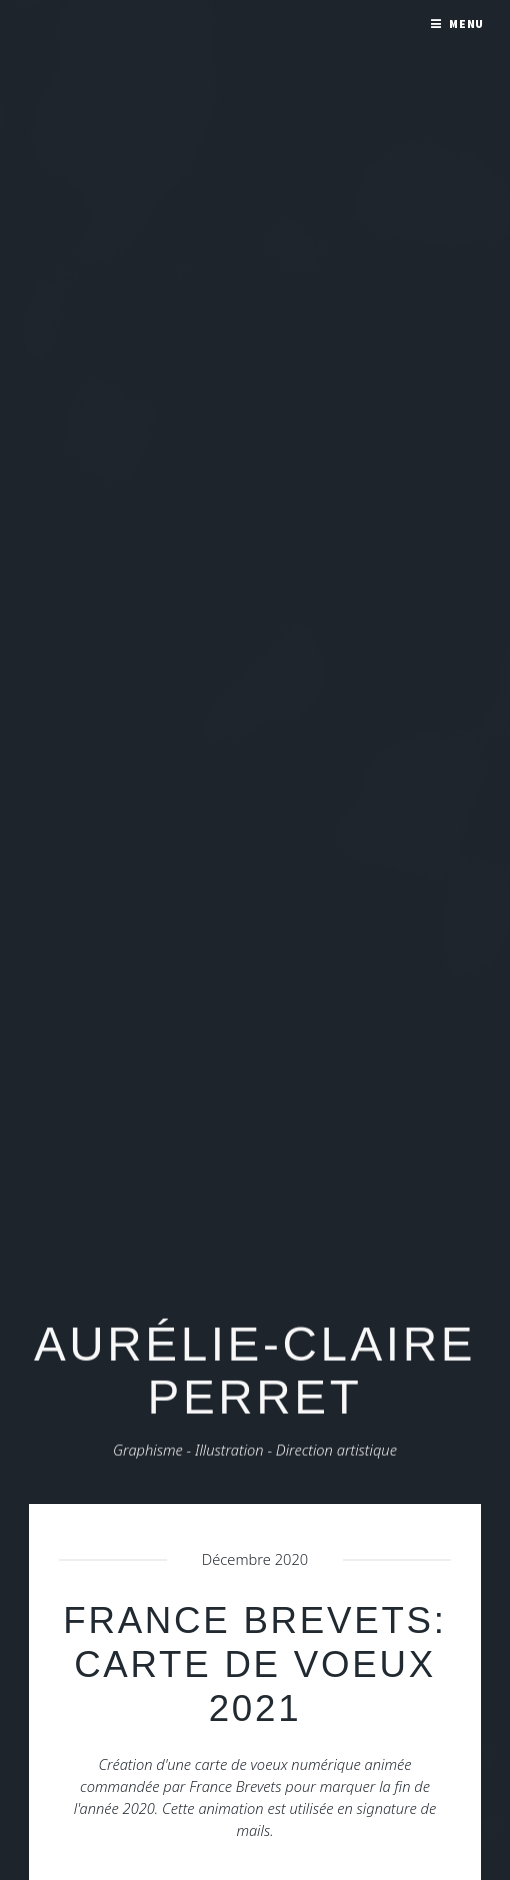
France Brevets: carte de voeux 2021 (254, 1664)
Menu (467, 23)
